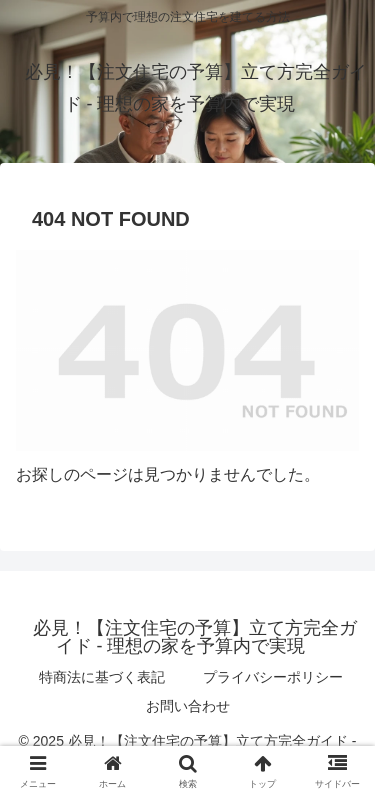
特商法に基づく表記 (102, 677)
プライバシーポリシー (273, 677)
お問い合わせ (188, 706)
